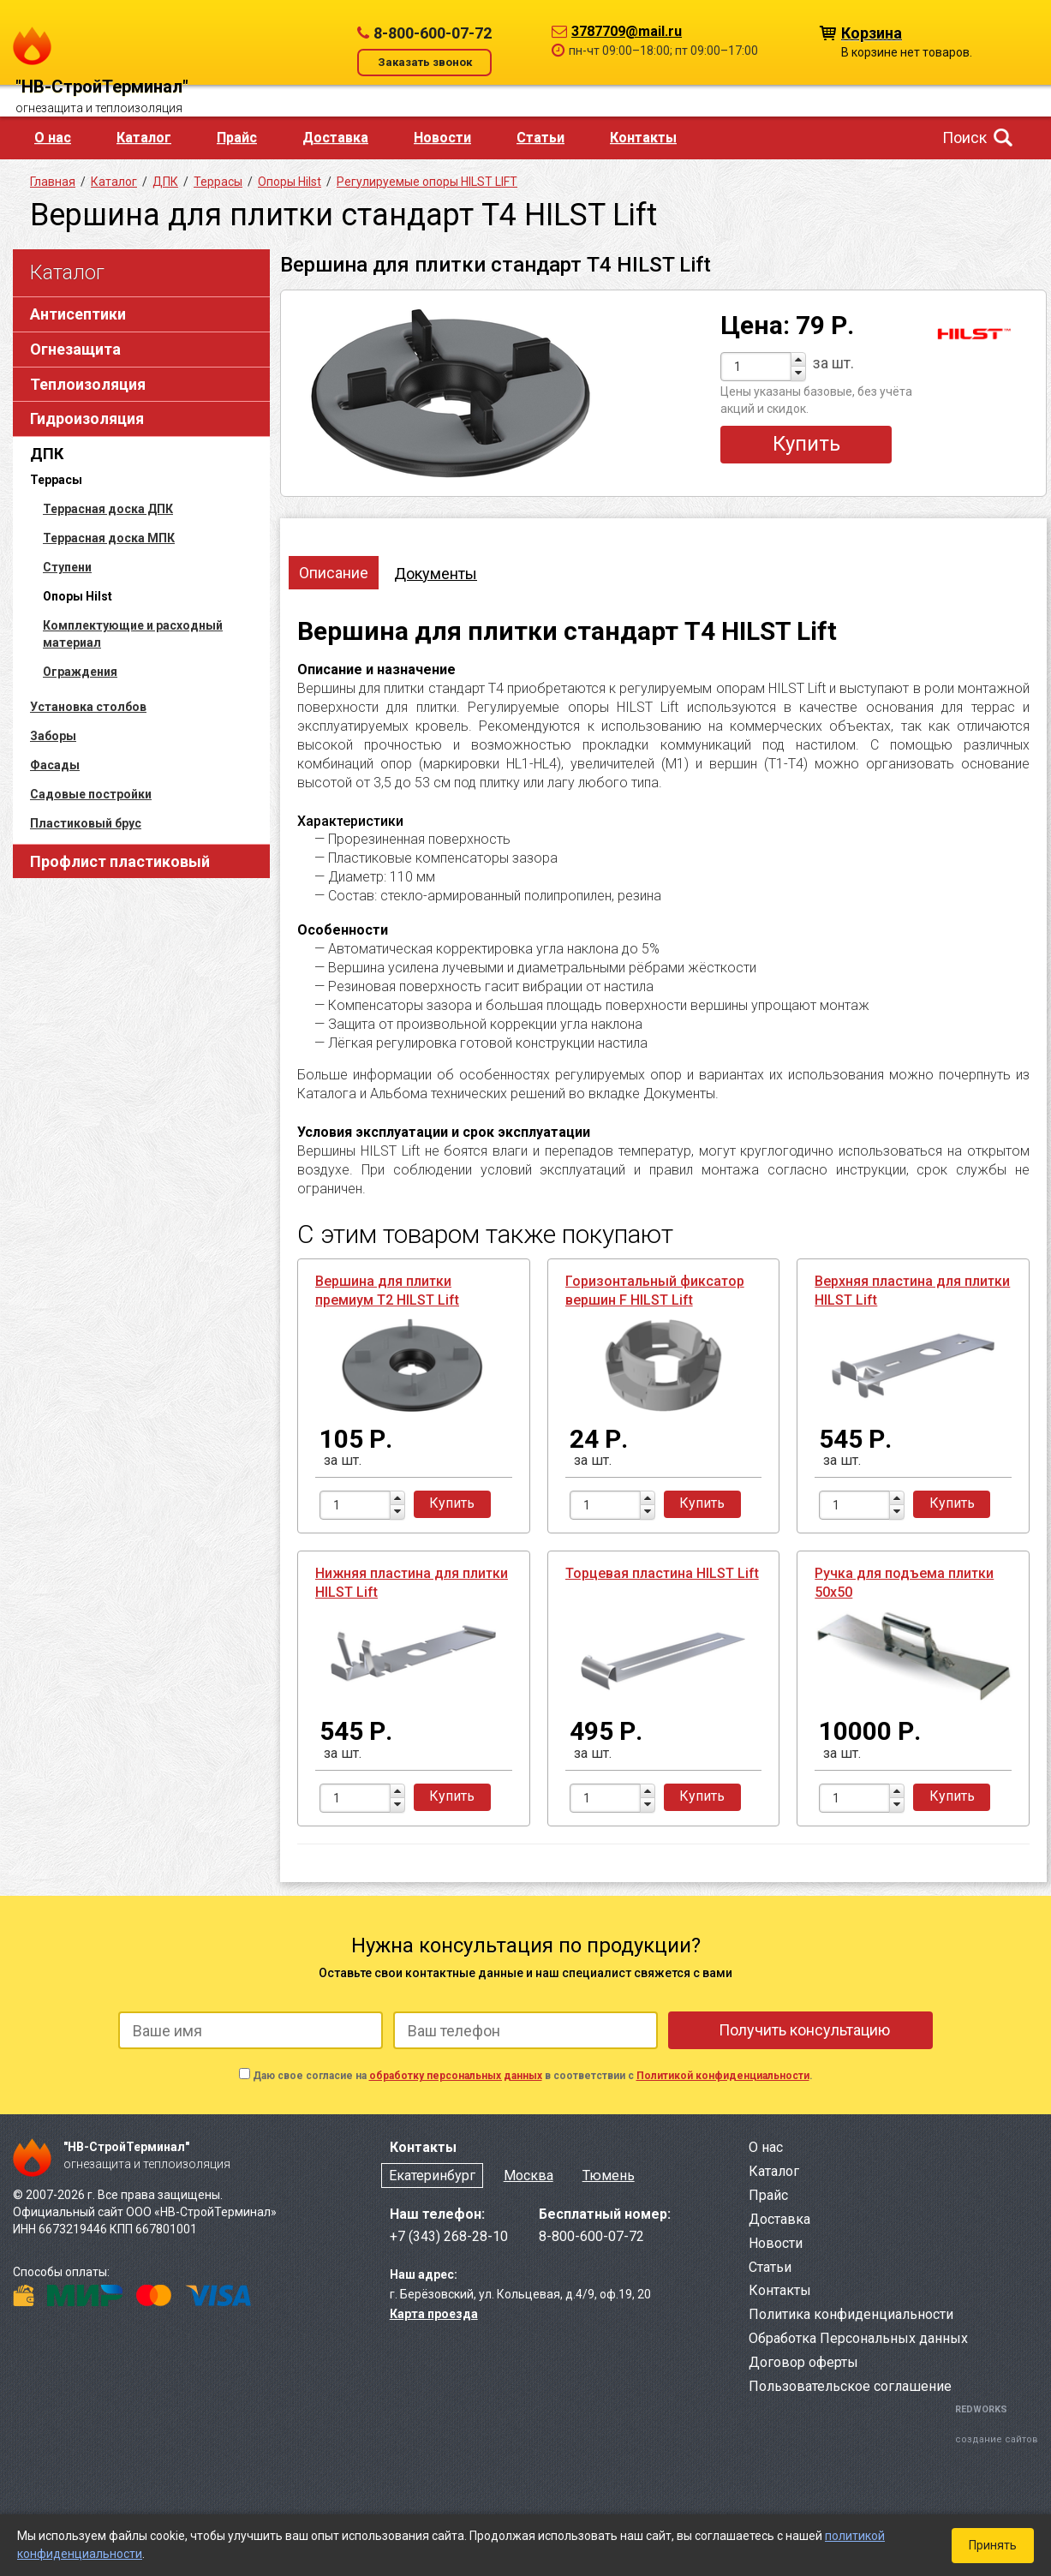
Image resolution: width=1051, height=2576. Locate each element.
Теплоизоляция (88, 384)
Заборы (53, 736)
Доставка (335, 137)
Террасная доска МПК (109, 538)
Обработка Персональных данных (858, 2338)
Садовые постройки (91, 794)
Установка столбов (88, 707)
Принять (993, 2545)
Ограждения (80, 671)
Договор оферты (803, 2362)
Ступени (67, 567)
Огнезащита (75, 349)
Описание (333, 573)
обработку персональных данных (455, 2076)
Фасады (55, 765)
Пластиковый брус (85, 823)
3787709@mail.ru (626, 31)
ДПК (46, 454)
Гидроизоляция (87, 418)
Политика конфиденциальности (851, 2314)
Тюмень (608, 2175)
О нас (52, 137)
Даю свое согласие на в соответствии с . (533, 2076)
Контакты (643, 137)
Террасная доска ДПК (108, 509)
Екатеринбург (432, 2175)
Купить (806, 444)
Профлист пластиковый (120, 861)
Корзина (871, 32)
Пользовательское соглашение (850, 2386)
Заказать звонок (425, 62)
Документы (435, 574)
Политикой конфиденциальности (722, 2076)
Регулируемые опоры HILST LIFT (427, 181)
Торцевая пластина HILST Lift (662, 1573)
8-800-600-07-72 (432, 33)
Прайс (237, 137)
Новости (442, 137)
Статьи (540, 137)
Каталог (143, 137)
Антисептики (78, 314)
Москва (528, 2175)
